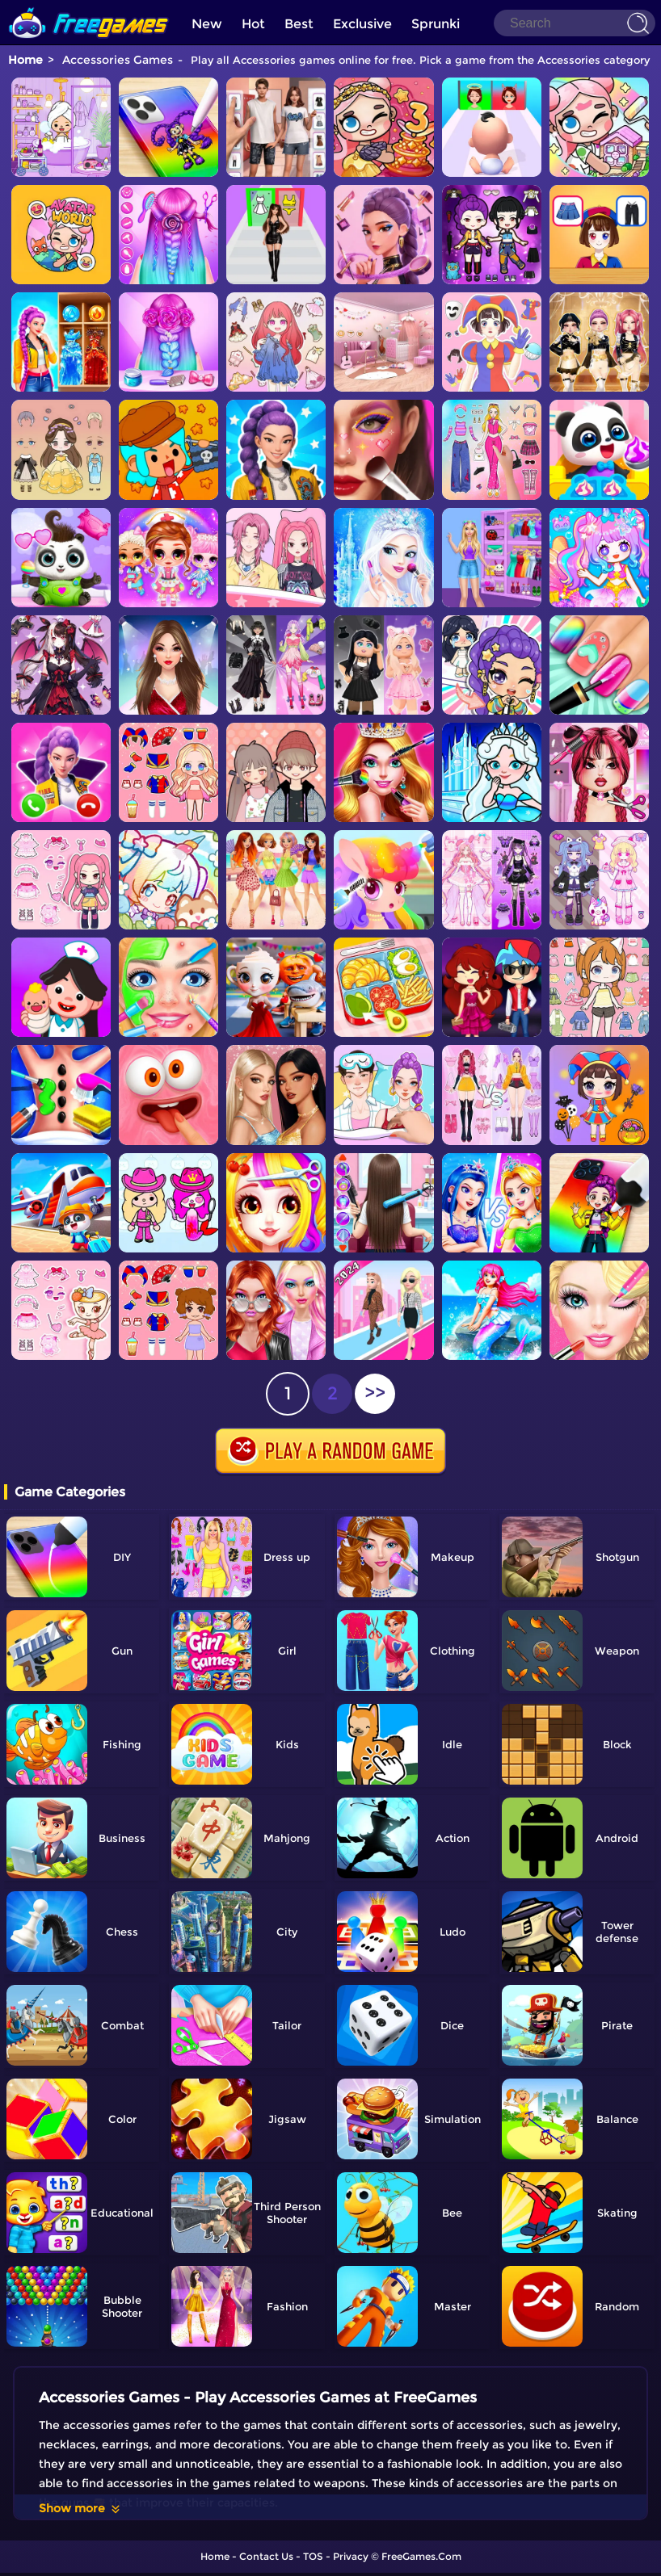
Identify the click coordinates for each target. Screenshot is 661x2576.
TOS (313, 2556)
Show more (80, 2508)
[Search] (574, 23)
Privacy (350, 2556)
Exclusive (362, 23)
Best (299, 23)
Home (25, 59)
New (207, 23)
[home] (89, 6)
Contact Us (266, 2556)
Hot (253, 23)
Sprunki (435, 23)
